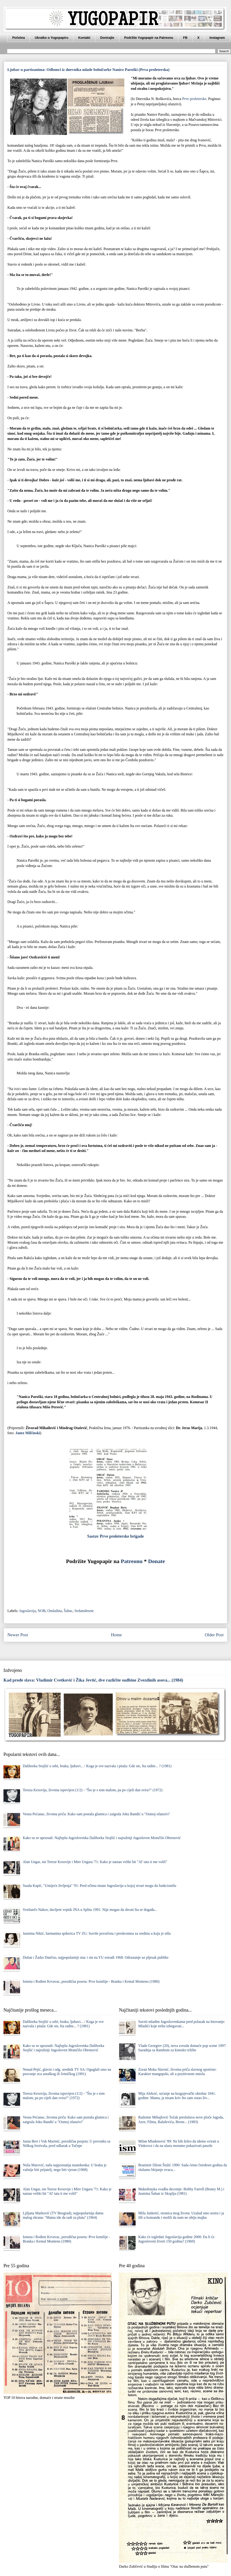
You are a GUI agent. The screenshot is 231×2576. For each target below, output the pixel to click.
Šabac (68, 1611)
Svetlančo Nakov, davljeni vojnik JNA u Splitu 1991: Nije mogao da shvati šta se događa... (90, 1910)
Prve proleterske (194, 99)
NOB (42, 1611)
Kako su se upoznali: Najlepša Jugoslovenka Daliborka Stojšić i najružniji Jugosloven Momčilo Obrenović (102, 1838)
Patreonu (132, 1561)
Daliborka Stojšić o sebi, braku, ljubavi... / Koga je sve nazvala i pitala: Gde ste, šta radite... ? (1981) (97, 1766)
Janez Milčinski (27, 1433)
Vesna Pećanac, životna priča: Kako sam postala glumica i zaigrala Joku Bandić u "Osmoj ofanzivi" (96, 1814)
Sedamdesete (84, 1611)
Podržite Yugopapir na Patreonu (148, 37)
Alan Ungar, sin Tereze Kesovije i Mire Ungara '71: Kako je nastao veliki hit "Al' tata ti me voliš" (95, 1862)
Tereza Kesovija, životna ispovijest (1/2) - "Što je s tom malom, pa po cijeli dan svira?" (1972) (92, 1790)
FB (185, 37)
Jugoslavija (27, 1611)
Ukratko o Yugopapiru (51, 37)
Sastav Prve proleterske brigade (115, 1536)
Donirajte (107, 37)
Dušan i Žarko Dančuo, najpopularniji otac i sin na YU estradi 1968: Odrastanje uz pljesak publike (95, 1957)
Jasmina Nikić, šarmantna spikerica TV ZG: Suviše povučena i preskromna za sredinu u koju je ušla (96, 1933)
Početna (18, 37)
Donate (156, 1561)
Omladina (54, 1611)
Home (116, 1634)
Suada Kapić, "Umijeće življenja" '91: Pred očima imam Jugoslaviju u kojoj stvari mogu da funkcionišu (99, 1886)
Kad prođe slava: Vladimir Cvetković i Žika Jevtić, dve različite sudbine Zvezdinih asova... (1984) (93, 1680)
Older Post (214, 1634)
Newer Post (17, 1634)
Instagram (217, 37)
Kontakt (84, 37)
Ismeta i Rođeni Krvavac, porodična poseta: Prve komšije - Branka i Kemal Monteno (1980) (91, 1981)
